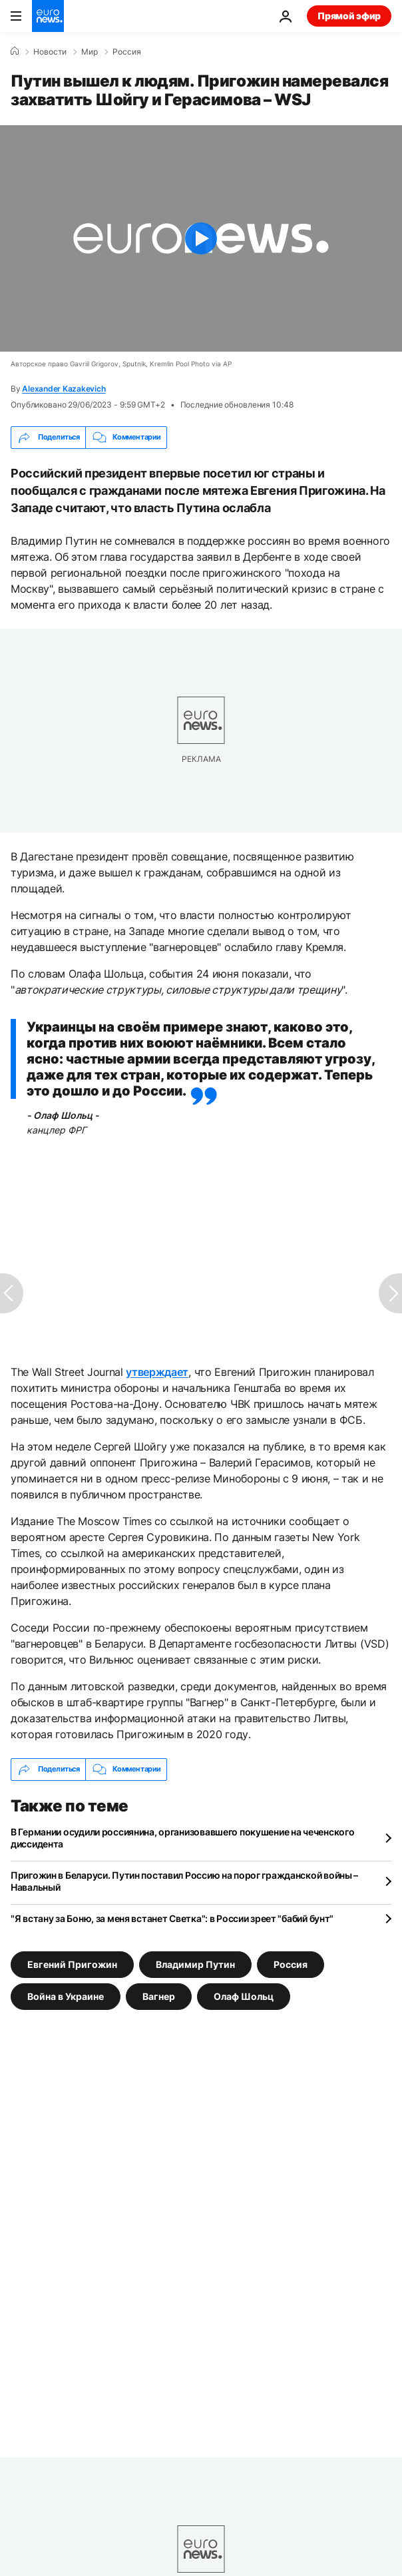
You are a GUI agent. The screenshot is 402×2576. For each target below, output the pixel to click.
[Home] (15, 51)
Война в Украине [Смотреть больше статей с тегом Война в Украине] (65, 1995)
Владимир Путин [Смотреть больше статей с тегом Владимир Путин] (195, 1963)
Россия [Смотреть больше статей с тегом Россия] (290, 1963)
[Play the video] (201, 238)
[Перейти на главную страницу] (48, 16)
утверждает (157, 1372)
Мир (89, 52)
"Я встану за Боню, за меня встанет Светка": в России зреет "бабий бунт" (172, 1918)
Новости (50, 52)
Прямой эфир (349, 15)
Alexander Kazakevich (63, 389)
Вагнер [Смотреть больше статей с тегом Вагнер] (158, 1995)
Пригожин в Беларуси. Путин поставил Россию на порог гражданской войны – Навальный (184, 1881)
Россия (126, 52)
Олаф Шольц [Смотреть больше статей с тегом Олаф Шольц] (244, 1995)
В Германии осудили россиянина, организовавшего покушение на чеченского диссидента (182, 1837)
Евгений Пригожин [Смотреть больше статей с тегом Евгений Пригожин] (72, 1963)
